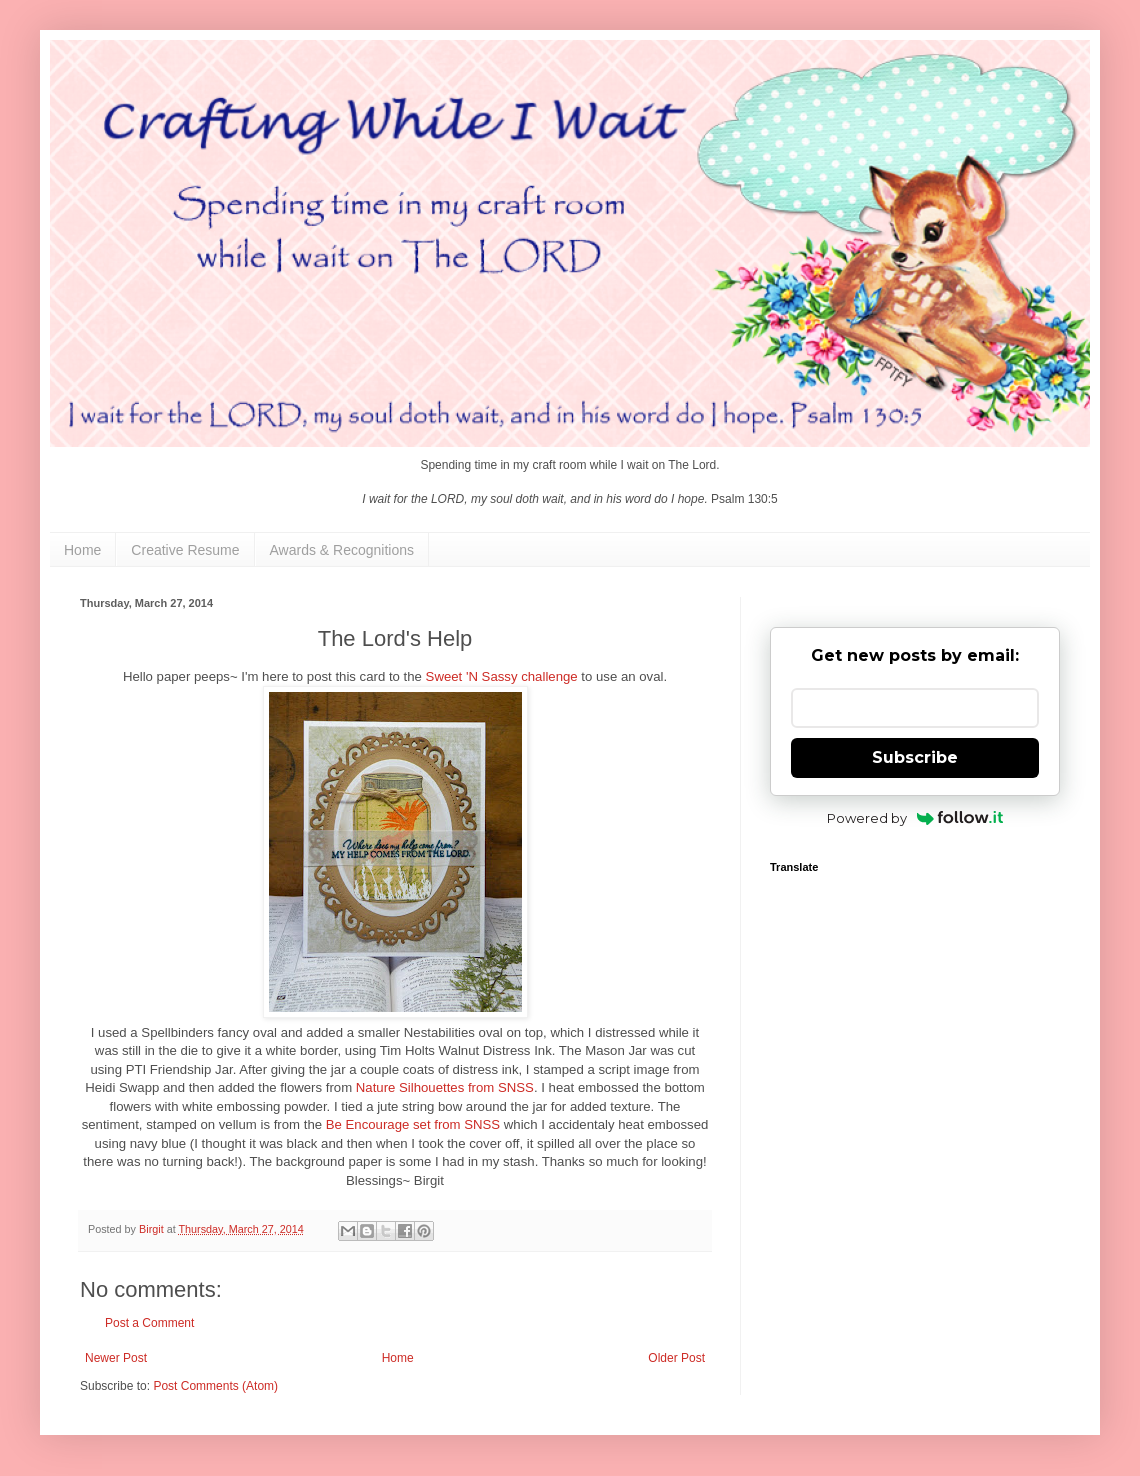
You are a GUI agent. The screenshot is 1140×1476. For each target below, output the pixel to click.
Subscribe (915, 757)
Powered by (915, 818)
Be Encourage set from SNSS (413, 1124)
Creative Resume (185, 550)
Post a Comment (149, 1323)
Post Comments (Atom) (215, 1386)
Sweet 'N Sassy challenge (502, 676)
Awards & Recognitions (342, 550)
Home (82, 550)
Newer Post (116, 1358)
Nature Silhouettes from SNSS (445, 1087)
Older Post (676, 1358)
